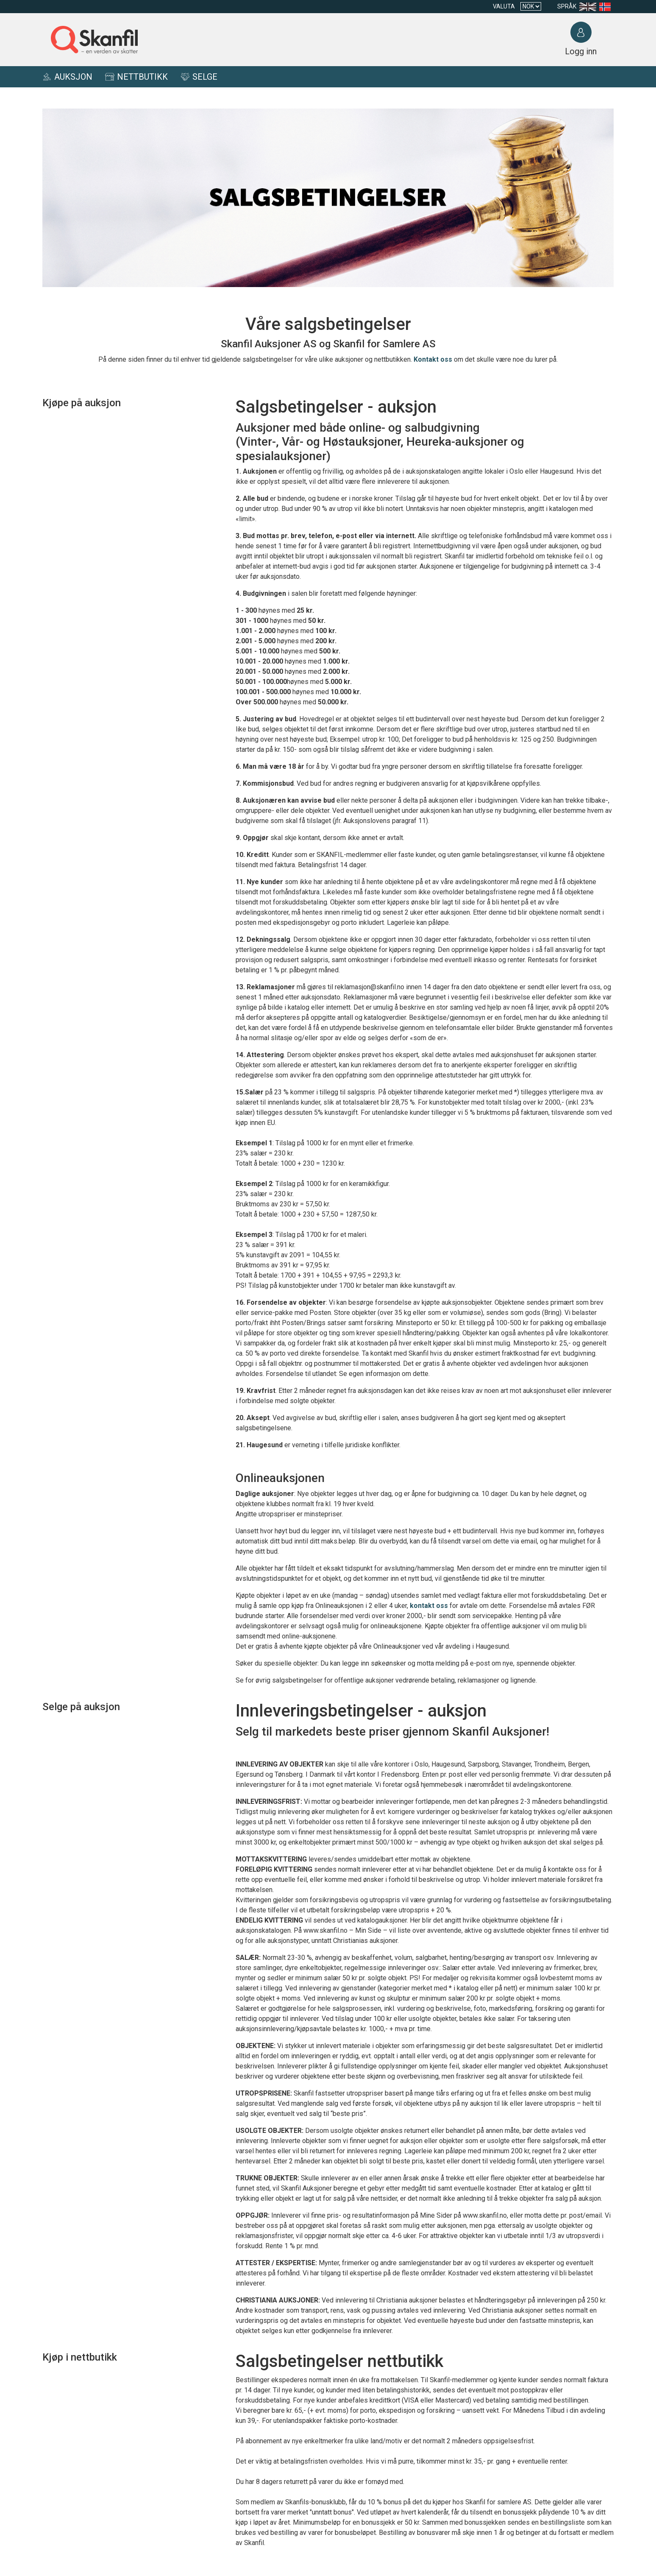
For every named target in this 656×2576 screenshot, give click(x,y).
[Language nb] (606, 6)
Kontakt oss (433, 359)
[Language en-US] (589, 6)
